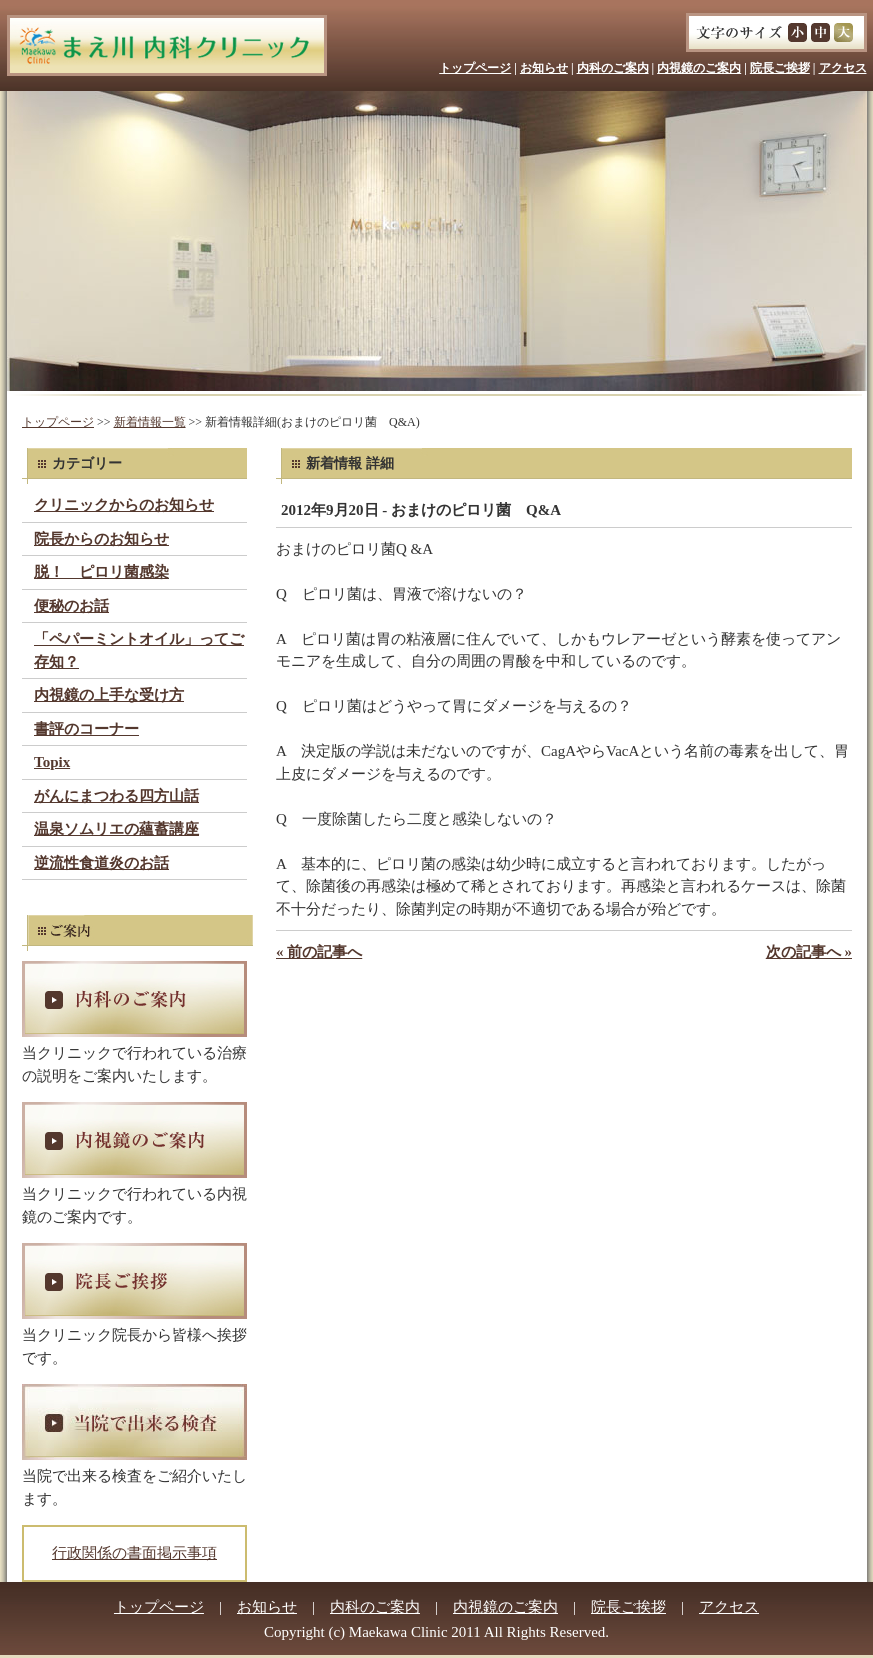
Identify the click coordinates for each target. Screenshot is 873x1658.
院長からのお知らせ (101, 539)
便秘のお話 (71, 606)
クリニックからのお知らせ (124, 505)
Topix (52, 762)
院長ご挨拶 (780, 68)
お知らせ (544, 68)
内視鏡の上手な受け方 (109, 695)
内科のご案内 (613, 68)
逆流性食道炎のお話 (101, 863)
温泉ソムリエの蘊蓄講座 (116, 829)
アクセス (843, 68)
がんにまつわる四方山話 (116, 796)
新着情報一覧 (150, 422)
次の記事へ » (809, 952)
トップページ (475, 68)
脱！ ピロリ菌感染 (101, 572)
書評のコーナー (86, 729)
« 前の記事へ (319, 952)
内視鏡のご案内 (699, 68)
